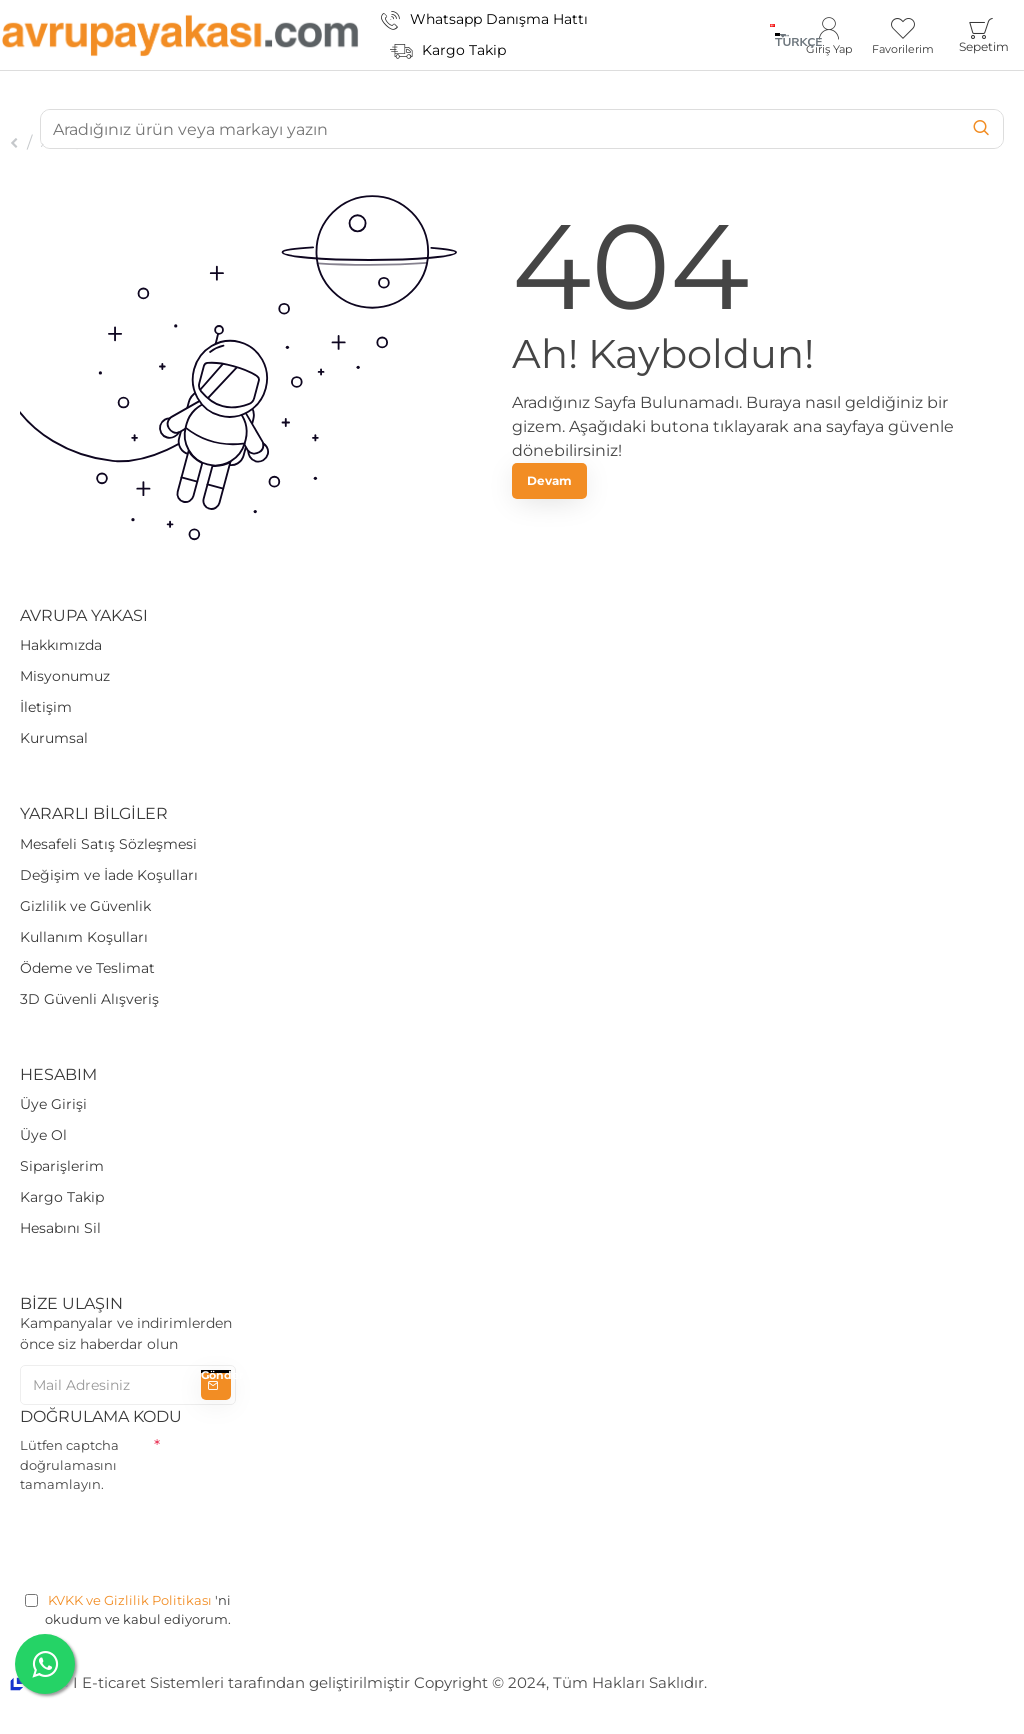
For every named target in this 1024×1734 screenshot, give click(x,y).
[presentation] (172, 1539)
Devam (549, 480)
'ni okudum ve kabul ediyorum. (128, 1609)
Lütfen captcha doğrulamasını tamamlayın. (69, 1464)
